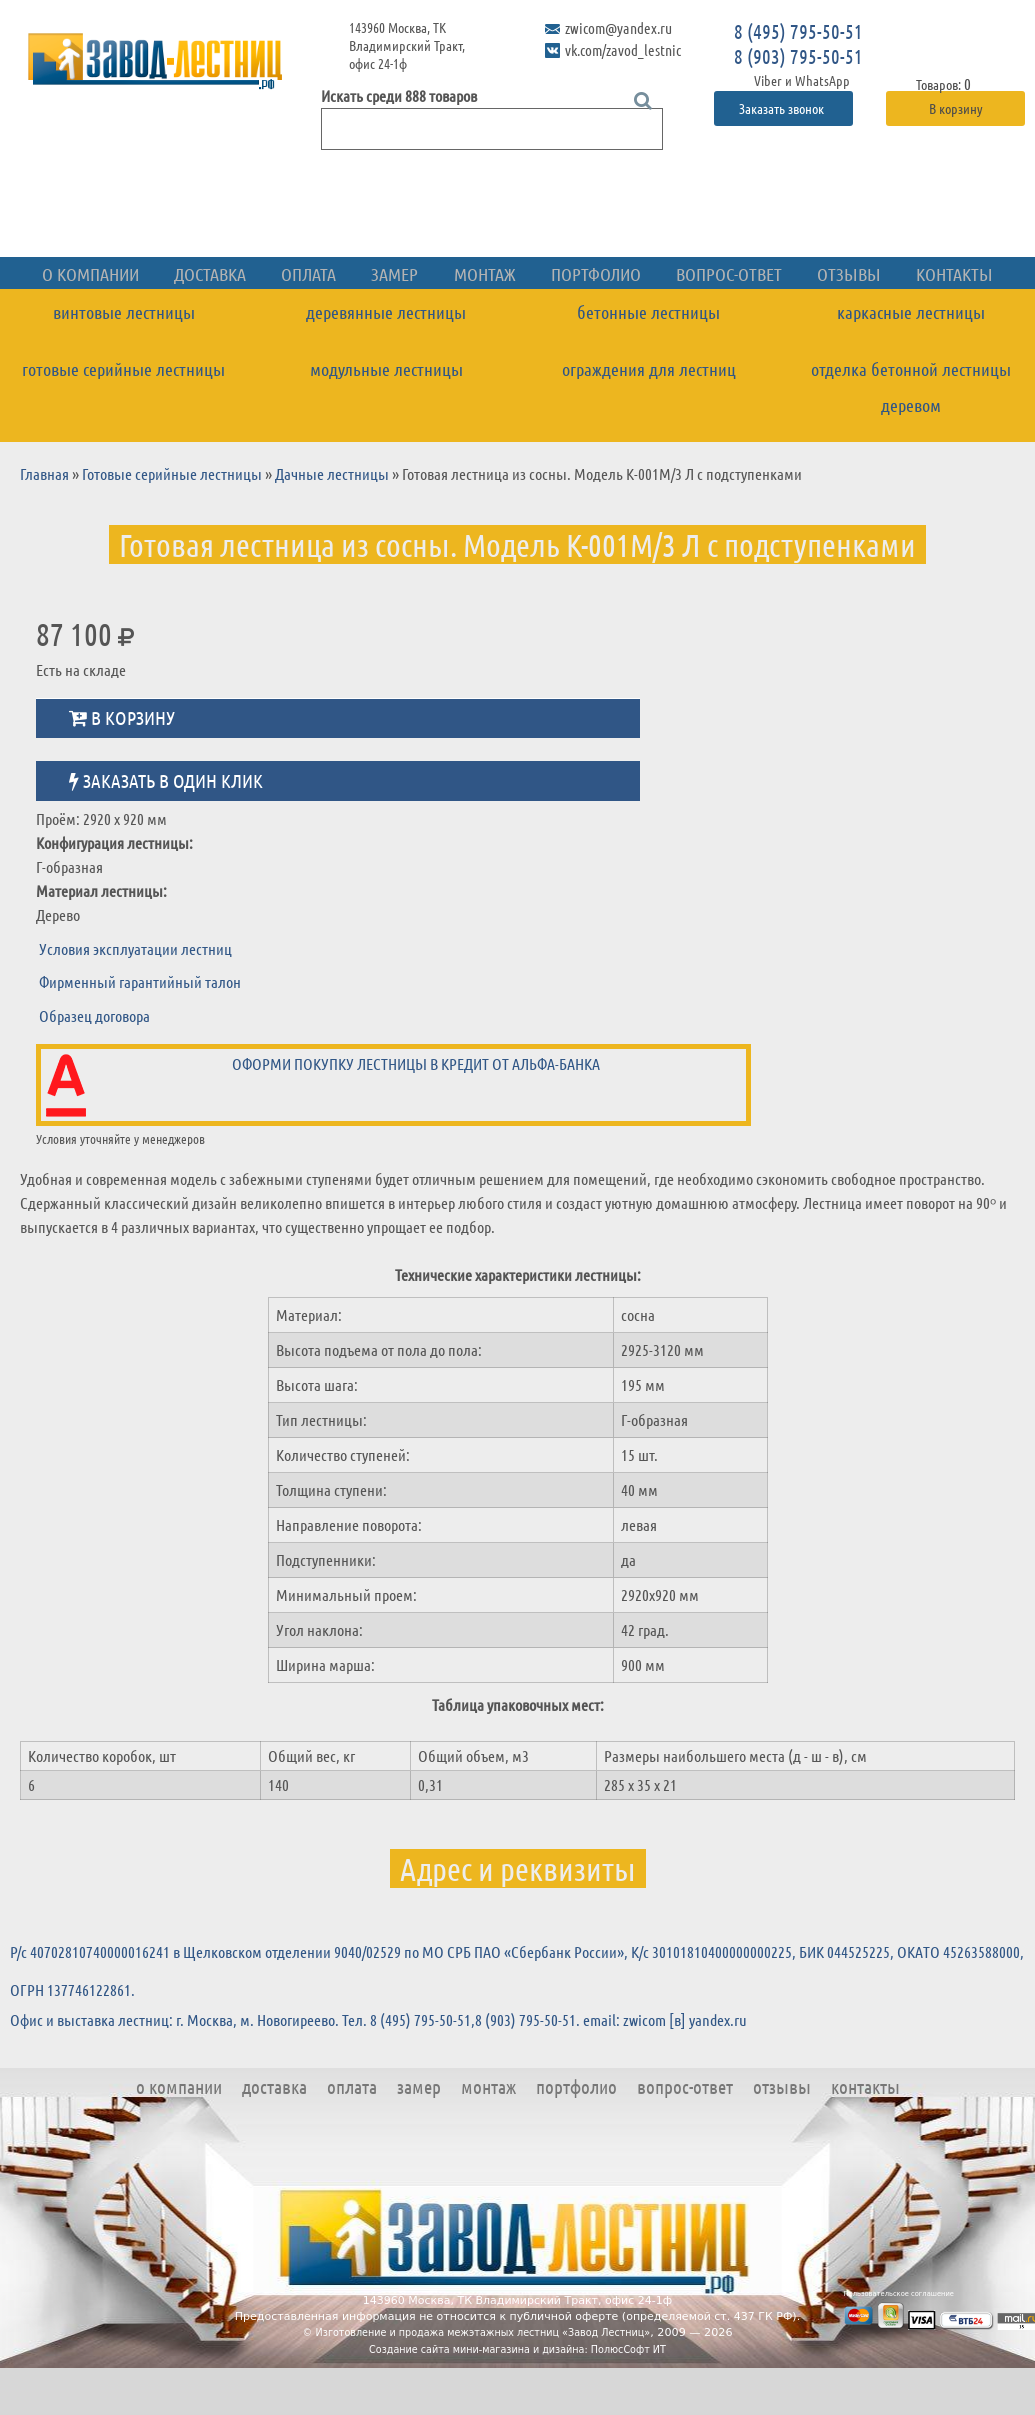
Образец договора (94, 1062)
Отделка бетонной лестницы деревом (911, 434)
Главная (44, 520)
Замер (409, 323)
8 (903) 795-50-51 (798, 56)
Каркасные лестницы (911, 360)
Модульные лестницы (386, 416)
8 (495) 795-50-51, (422, 2066)
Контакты (912, 323)
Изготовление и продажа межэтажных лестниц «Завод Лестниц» (484, 2379)
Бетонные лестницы (648, 360)
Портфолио (590, 323)
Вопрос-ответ (710, 323)
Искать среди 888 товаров (399, 95)
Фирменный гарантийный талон (140, 1029)
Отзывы (818, 323)
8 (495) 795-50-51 (798, 31)
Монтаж (490, 323)
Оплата (330, 323)
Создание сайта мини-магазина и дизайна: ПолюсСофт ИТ (518, 2396)
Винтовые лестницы (124, 360)
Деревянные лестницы (386, 360)
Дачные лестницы (332, 520)
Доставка (240, 323)
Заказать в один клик (166, 827)
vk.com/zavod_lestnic (619, 45)
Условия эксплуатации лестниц (135, 995)
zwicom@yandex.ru (615, 27)
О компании (131, 323)
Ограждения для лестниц (649, 416)
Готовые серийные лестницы (123, 416)
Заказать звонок (783, 108)
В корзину (956, 108)
